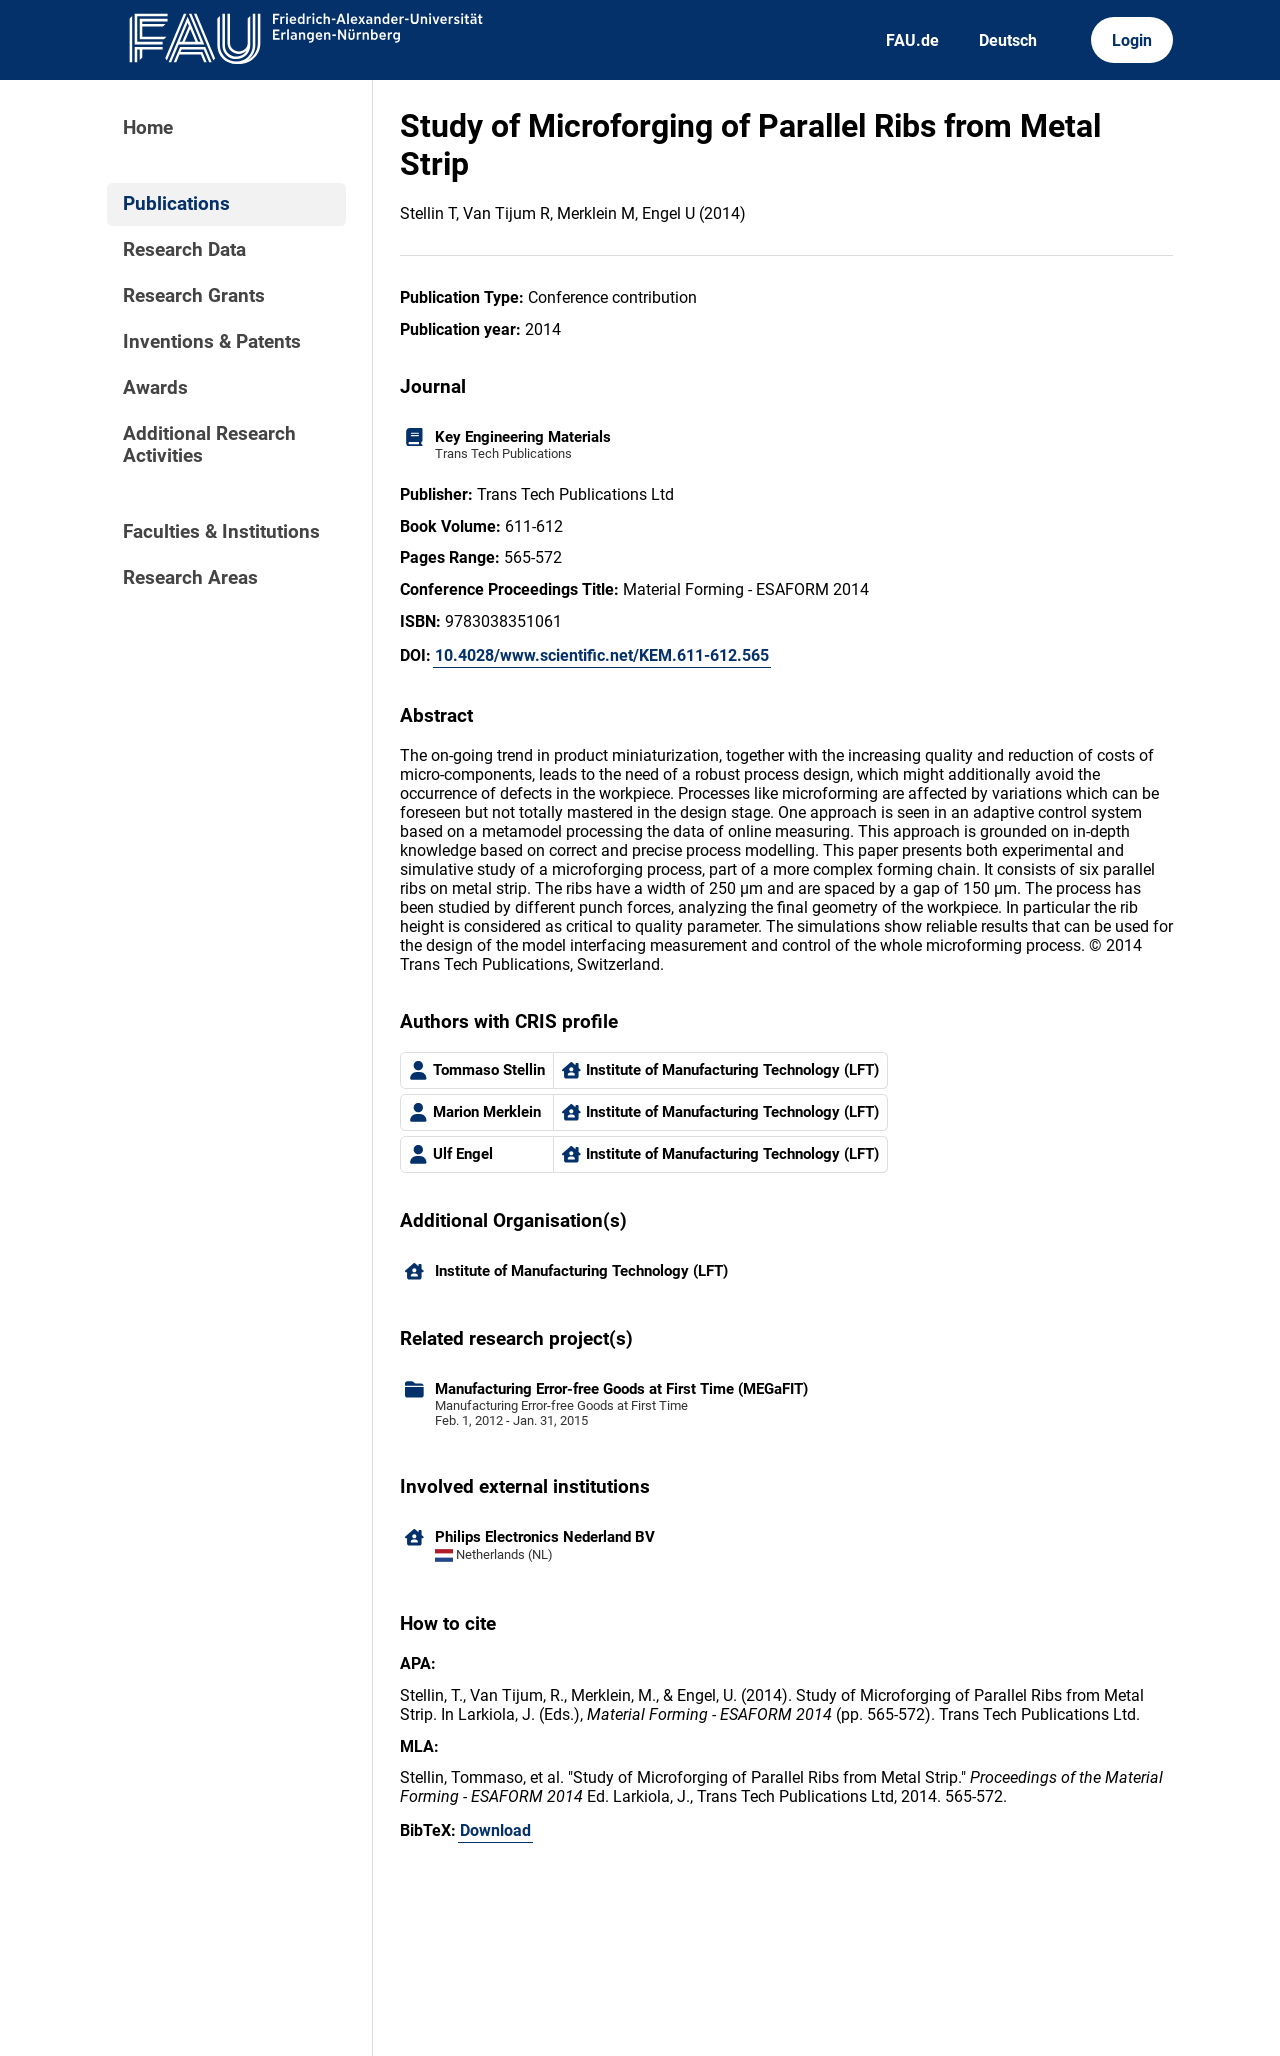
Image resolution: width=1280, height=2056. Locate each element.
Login (1132, 40)
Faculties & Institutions (221, 532)
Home (148, 128)
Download (495, 1830)
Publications (176, 204)
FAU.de (912, 40)
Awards (155, 388)
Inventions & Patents (212, 342)
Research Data (184, 250)
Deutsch (1008, 40)
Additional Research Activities (209, 445)
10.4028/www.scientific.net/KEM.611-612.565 (602, 655)
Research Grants (194, 296)
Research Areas (190, 578)
